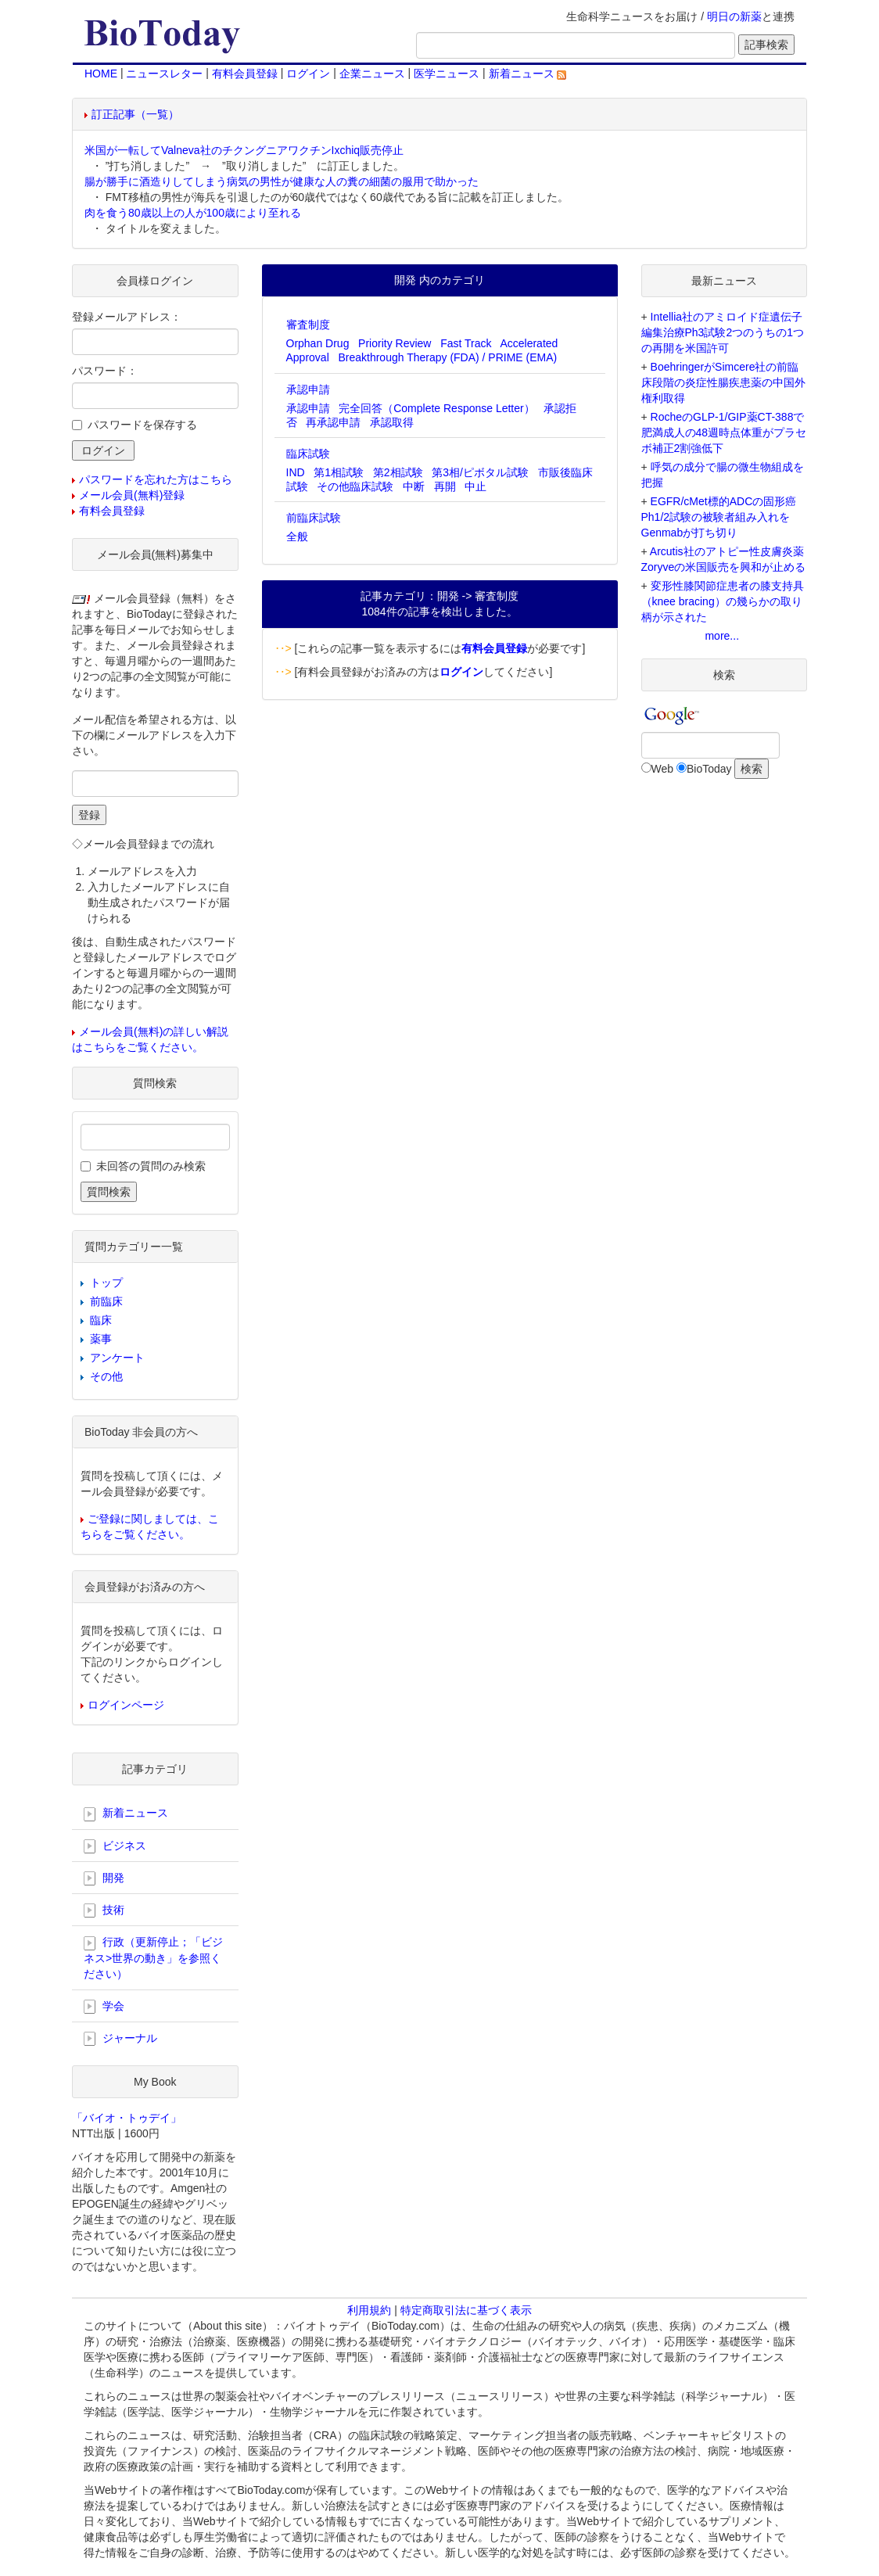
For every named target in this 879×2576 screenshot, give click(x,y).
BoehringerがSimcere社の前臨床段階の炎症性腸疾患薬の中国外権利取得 (723, 382)
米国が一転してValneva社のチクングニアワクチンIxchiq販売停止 (244, 150)
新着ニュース (528, 73)
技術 (104, 1910)
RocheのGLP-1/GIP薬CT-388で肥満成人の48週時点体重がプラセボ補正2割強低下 (724, 432)
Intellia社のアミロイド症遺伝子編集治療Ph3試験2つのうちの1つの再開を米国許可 (722, 332)
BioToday (709, 768)
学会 (104, 2007)
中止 (475, 486)
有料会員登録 (245, 73)
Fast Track (465, 343)
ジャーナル (120, 2039)
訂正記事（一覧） (135, 114)
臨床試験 (308, 453)
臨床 (101, 1320)
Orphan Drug (318, 343)
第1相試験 (339, 472)
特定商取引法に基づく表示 (466, 2310)
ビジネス (115, 1846)
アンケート (117, 1357)
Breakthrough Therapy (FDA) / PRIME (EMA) (447, 357)
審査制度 (308, 324)
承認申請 (308, 389)
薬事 (101, 1339)
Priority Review (394, 343)
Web (662, 768)
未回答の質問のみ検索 (151, 1166)
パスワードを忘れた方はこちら (155, 479)
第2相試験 (398, 472)
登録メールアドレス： (126, 316)
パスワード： (105, 370)
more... (722, 636)
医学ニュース (446, 73)
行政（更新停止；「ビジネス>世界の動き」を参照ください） (153, 1957)
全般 (297, 536)
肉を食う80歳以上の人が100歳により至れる (192, 212)
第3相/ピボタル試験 (480, 472)
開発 (104, 1878)
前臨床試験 (313, 517)
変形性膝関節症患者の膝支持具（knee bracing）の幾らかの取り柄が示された (722, 601)
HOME (100, 73)
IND (295, 472)
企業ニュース (372, 73)
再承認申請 (333, 422)
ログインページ (126, 1705)
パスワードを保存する (142, 424)
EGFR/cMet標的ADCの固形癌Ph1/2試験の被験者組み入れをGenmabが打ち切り (719, 517)
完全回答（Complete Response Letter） (437, 408)
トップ (106, 1282)
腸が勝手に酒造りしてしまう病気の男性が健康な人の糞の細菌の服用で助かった (281, 181)
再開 (445, 486)
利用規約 (369, 2310)
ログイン (308, 73)
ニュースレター (164, 73)
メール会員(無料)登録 (132, 495)
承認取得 (392, 422)
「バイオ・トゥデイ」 (126, 2117)
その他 (106, 1376)
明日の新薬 (734, 16)
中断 (414, 486)
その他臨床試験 (355, 486)
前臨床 (106, 1301)
